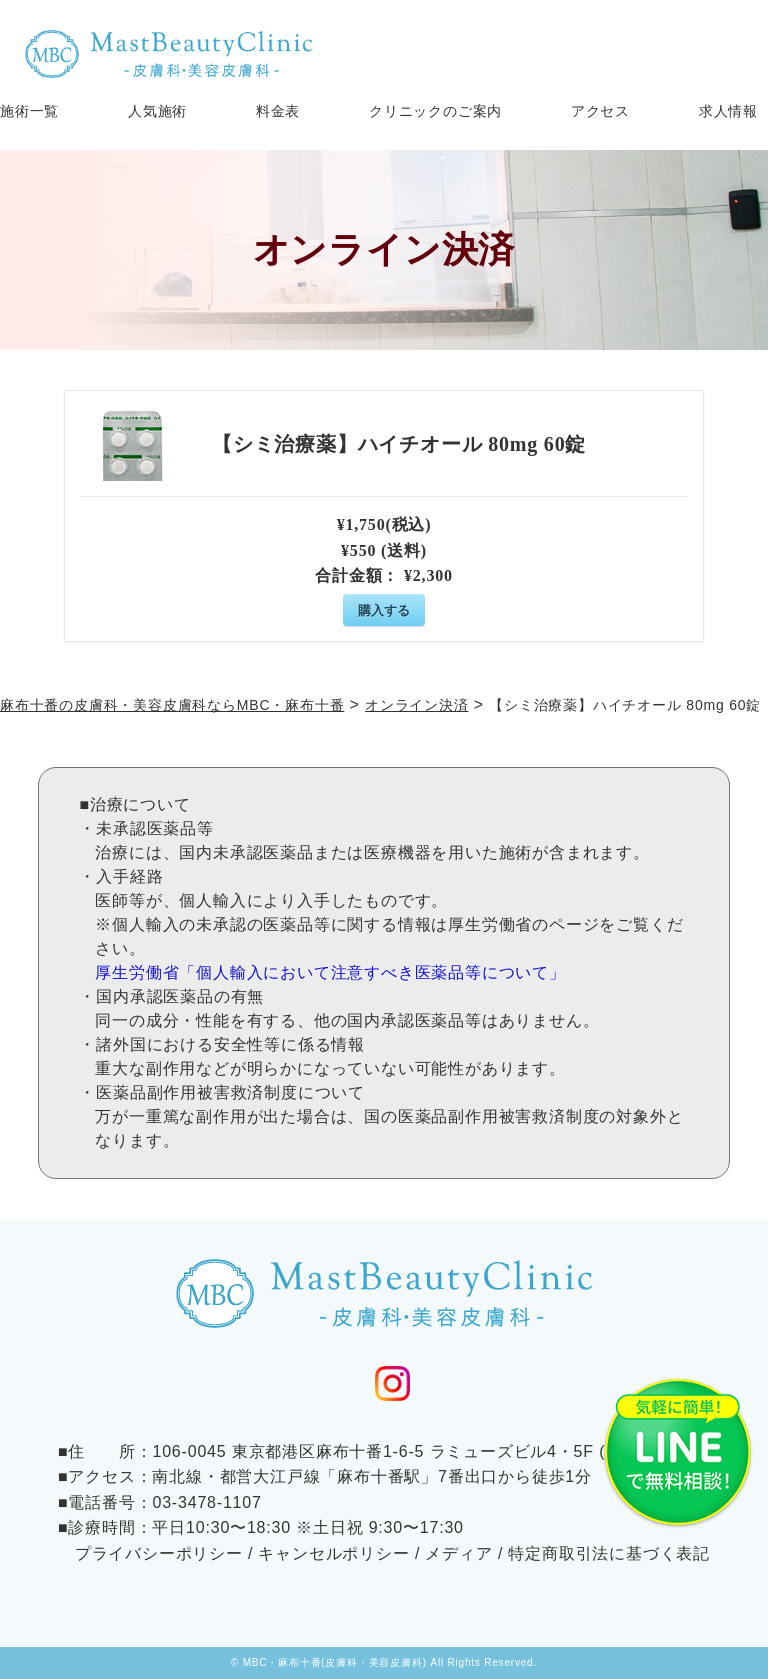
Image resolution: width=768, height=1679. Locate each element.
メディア (458, 1553)
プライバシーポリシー (159, 1553)
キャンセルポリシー (333, 1553)
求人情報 (728, 111)
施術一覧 (29, 111)
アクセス (600, 111)
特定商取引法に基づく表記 (609, 1553)
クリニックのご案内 (435, 111)
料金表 (278, 111)
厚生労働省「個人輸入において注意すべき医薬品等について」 (330, 972)
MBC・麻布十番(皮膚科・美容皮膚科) (335, 1662)
